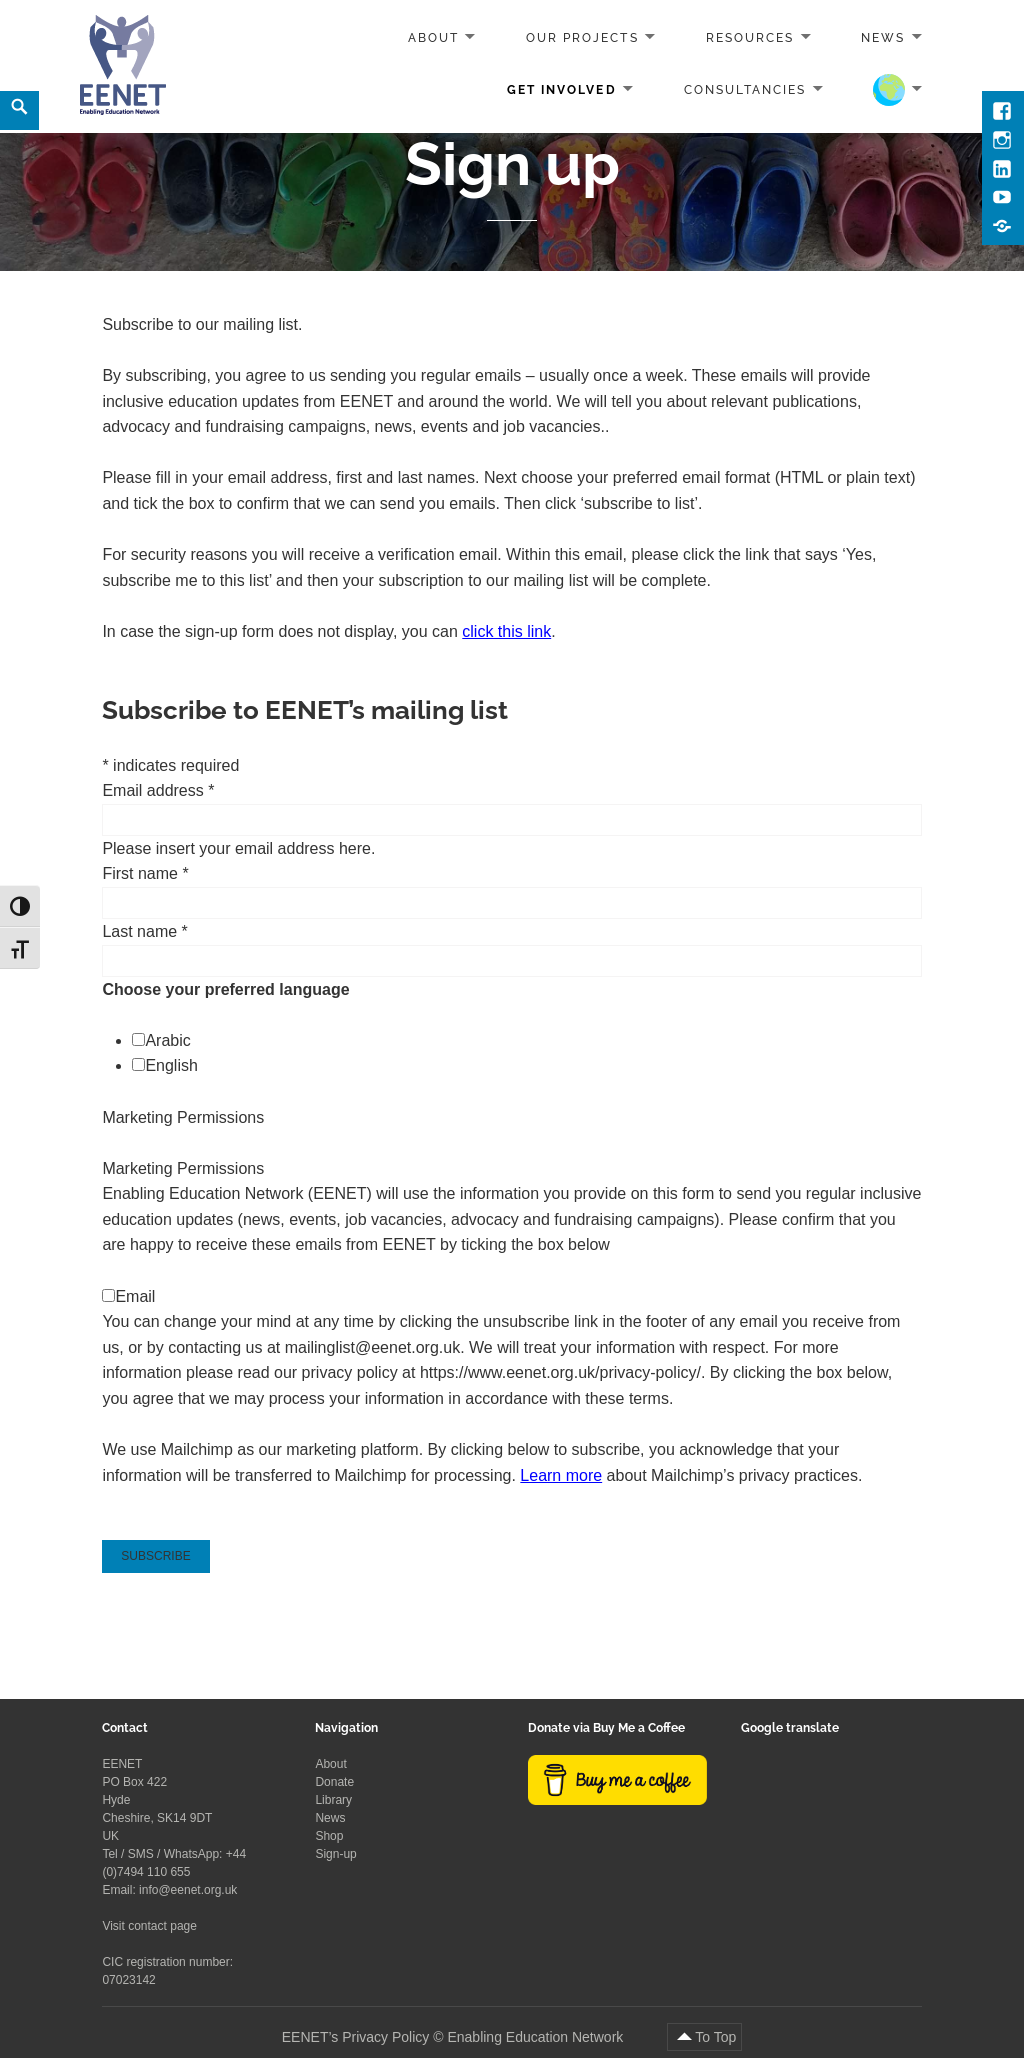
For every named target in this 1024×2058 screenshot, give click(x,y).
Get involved (561, 89)
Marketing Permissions (183, 1117)
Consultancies (745, 89)
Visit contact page (149, 1926)
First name (145, 873)
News (883, 38)
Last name (144, 931)
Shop (329, 1836)
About (433, 38)
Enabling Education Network (537, 2037)
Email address (158, 790)
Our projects (582, 38)
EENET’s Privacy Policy (356, 2037)
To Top (715, 2037)
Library (333, 1800)
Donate (334, 1782)
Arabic (167, 1040)
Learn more (561, 1475)
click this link (506, 631)
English (171, 1065)
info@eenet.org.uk (188, 1890)
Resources (750, 38)
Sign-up (335, 1854)
